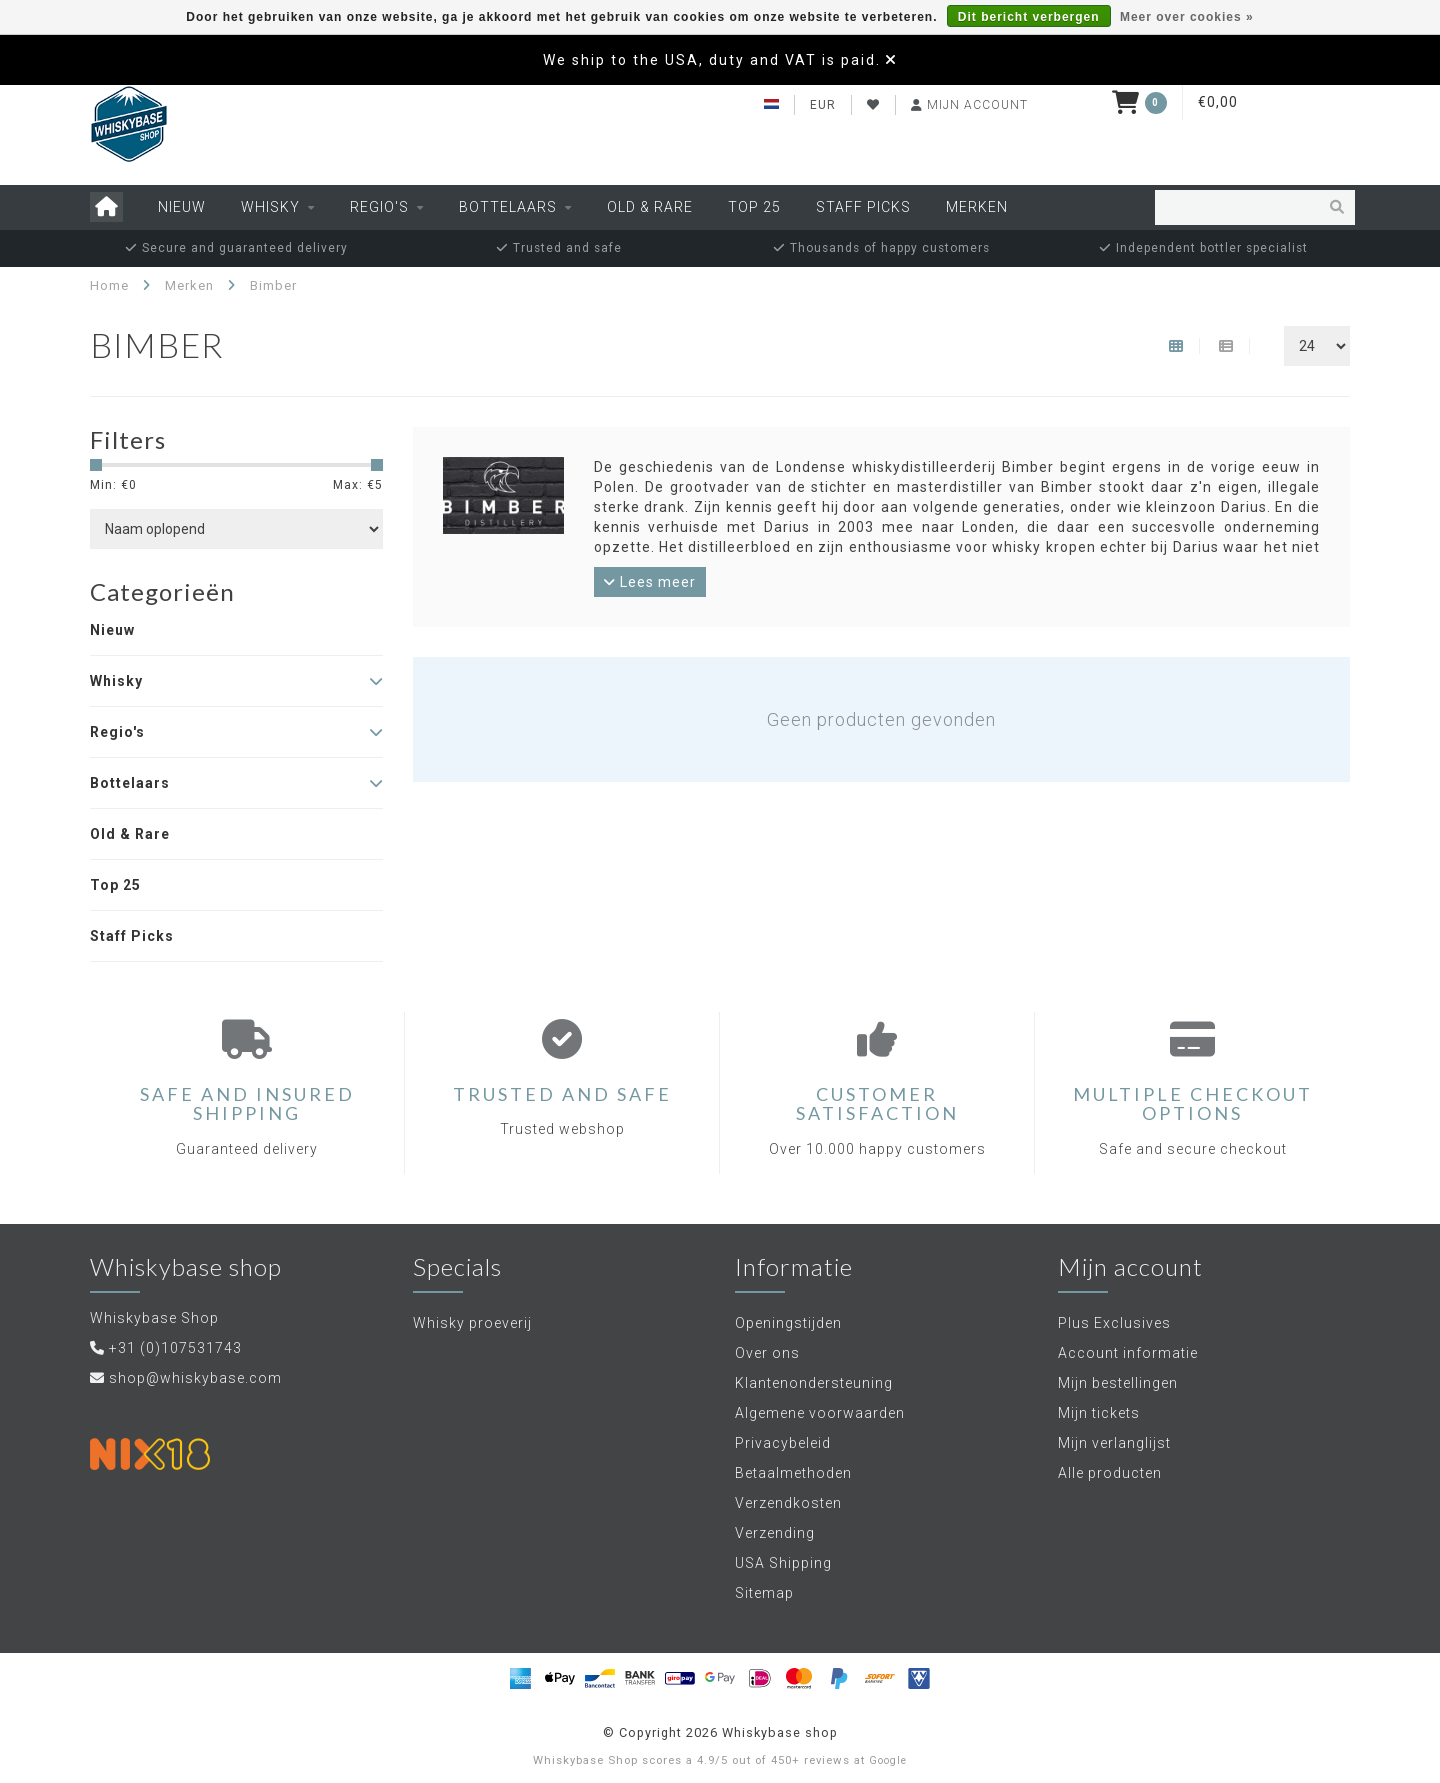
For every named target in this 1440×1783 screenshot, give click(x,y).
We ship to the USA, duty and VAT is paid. (712, 60)
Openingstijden (788, 1323)
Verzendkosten (788, 1503)
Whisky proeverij (472, 1323)
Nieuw (182, 207)
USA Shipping (783, 1563)
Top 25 (754, 207)
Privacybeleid (783, 1443)
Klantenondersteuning (814, 1383)
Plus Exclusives (1114, 1323)
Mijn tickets (1099, 1413)
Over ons (767, 1353)
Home (109, 285)
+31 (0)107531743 (175, 1348)
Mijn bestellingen (1118, 1383)
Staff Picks (863, 207)
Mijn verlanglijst (1114, 1443)
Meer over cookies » (1187, 17)
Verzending (775, 1533)
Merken (977, 207)
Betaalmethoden (793, 1473)
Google (888, 1760)
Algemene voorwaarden (820, 1413)
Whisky (270, 207)
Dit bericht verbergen (1029, 17)
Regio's (379, 207)
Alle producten (1110, 1473)
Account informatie (1128, 1353)
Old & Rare (650, 207)
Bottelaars (508, 207)
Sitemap (764, 1593)
